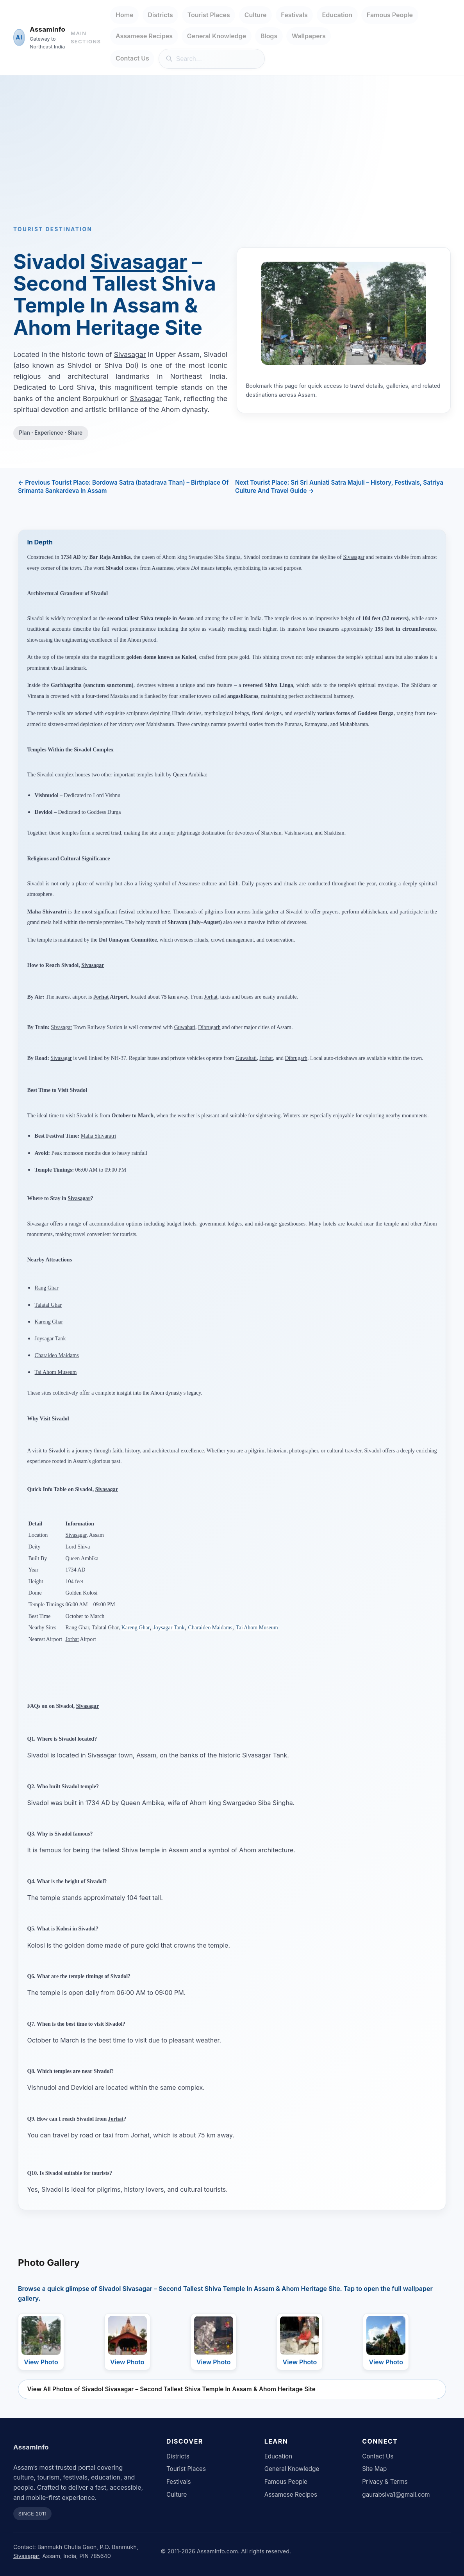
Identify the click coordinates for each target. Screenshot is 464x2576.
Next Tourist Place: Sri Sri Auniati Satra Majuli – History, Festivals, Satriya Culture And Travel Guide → (339, 486)
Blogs (269, 36)
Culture (255, 15)
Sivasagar (138, 261)
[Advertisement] (232, 161)
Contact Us (132, 58)
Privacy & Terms (384, 2481)
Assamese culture (197, 884)
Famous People (390, 15)
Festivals (294, 15)
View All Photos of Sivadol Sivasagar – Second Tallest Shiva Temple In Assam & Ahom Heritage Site (171, 2389)
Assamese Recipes (144, 36)
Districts (160, 15)
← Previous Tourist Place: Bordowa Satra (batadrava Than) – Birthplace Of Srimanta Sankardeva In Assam (123, 486)
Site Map (374, 2469)
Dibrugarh (209, 1027)
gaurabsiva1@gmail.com (396, 2494)
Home (125, 15)
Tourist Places (208, 15)
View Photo (41, 2362)
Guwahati (184, 1027)
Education (337, 15)
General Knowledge (216, 36)
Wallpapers (309, 36)
